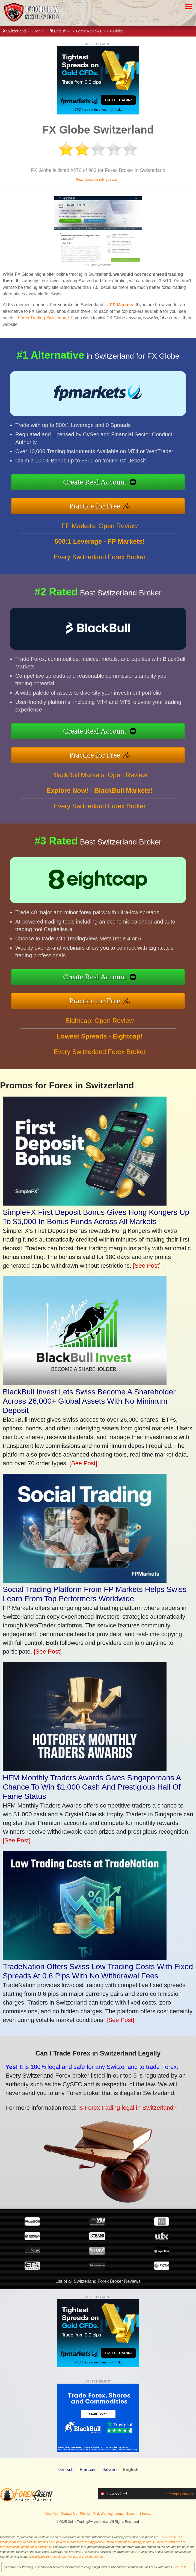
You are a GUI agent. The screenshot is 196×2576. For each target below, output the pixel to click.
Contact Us (69, 2514)
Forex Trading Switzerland (43, 318)
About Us (51, 2514)
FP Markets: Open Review (99, 552)
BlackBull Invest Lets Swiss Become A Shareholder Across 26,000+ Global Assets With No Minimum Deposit (89, 1401)
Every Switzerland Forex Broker (99, 583)
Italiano (109, 2469)
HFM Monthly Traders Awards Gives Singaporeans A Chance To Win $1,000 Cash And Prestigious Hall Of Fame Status (92, 1786)
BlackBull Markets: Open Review (99, 801)
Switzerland (16, 31)
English (60, 31)
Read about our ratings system (98, 179)
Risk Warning (103, 2514)
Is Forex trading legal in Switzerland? (89, 2097)
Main (39, 31)
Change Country (180, 2494)
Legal (119, 2514)
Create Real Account (122, 485)
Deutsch (66, 2469)
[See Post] (147, 1265)
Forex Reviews (88, 31)
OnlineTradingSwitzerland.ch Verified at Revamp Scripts (66, 2556)
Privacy (85, 2514)
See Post (180, 2567)
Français (88, 2469)
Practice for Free (122, 499)
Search (131, 2514)
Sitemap (145, 2514)
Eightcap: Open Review (100, 1047)
